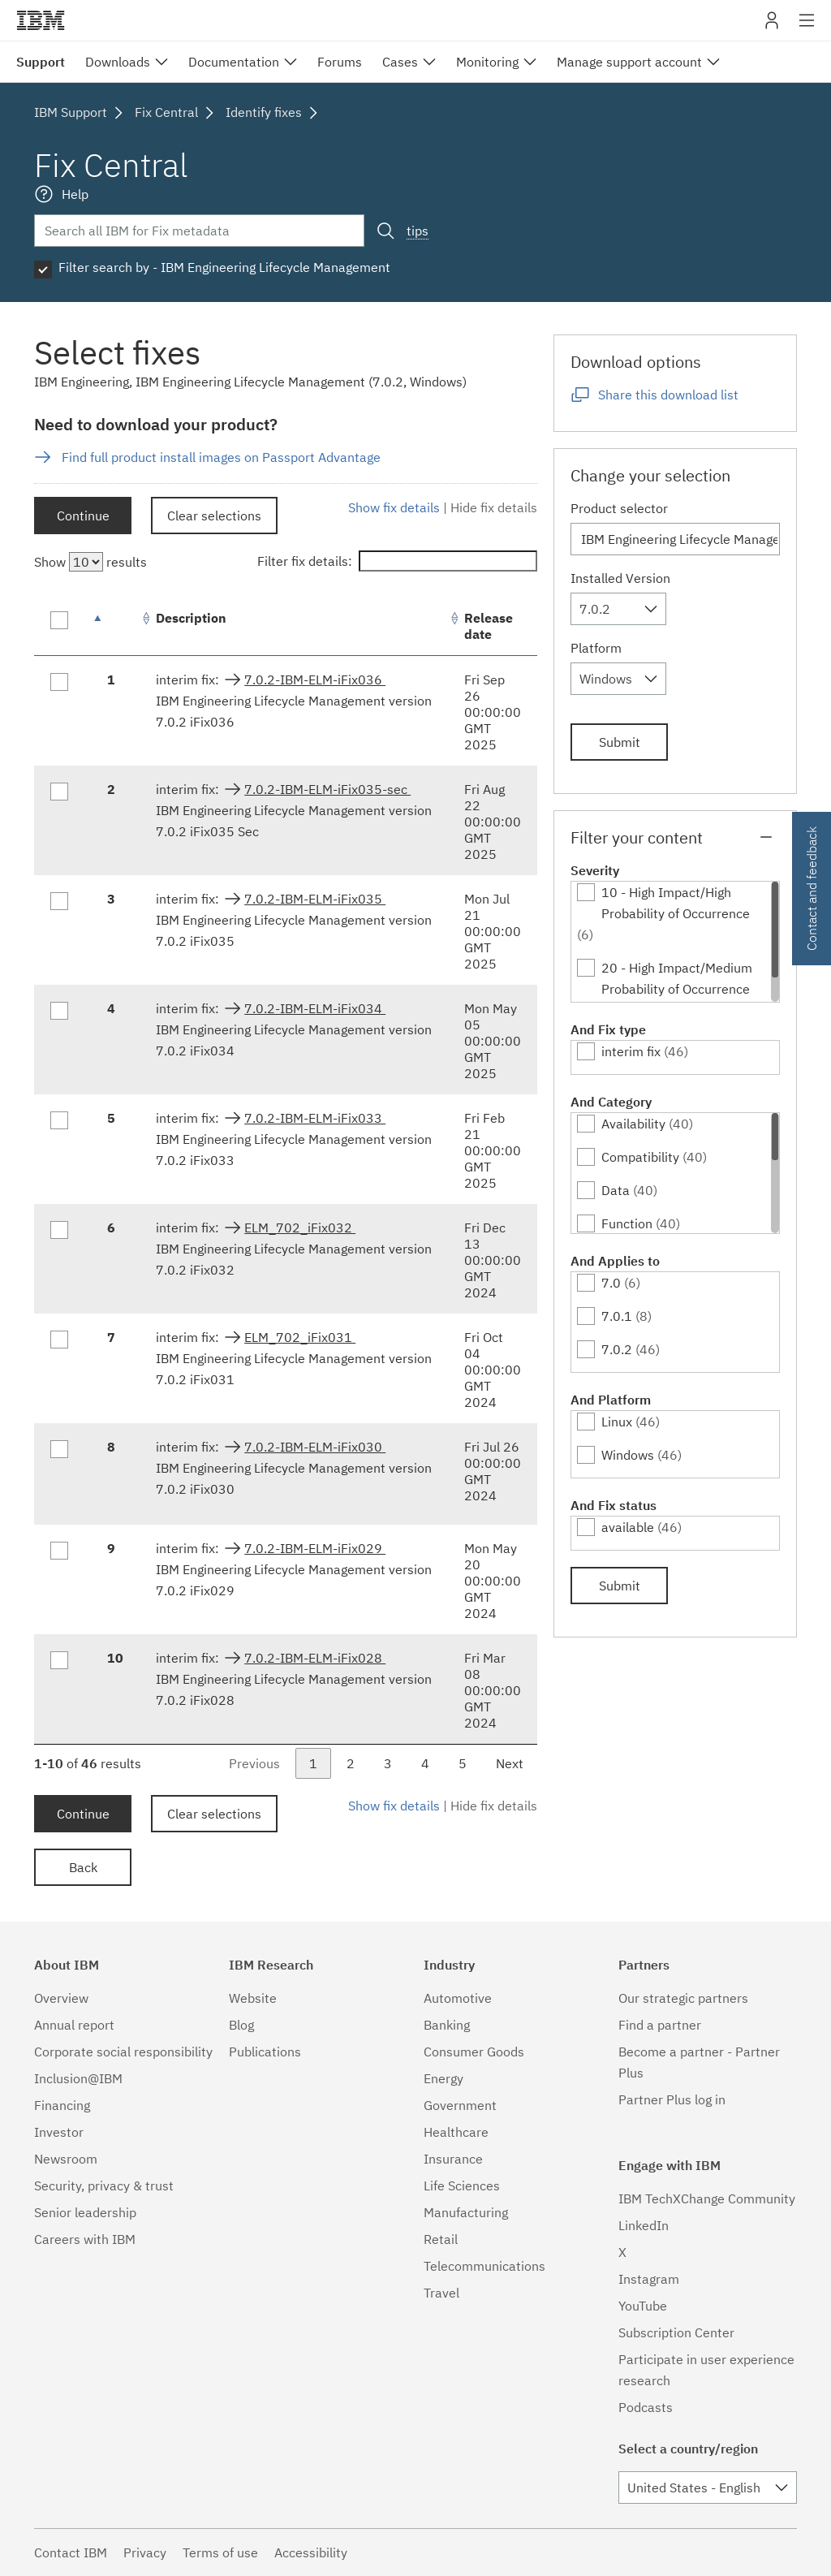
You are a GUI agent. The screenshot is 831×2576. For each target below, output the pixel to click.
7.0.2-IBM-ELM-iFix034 (314, 1008)
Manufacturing (466, 2212)
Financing (62, 2105)
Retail (441, 2239)
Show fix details (394, 507)
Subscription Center (676, 2332)
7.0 (611, 1283)
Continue (83, 515)
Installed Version (620, 578)
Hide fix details (493, 507)
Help (75, 194)
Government (460, 2105)
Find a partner (659, 2025)
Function (626, 1223)
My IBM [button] (771, 26)
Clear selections (214, 515)
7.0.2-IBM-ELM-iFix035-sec (327, 789)
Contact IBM (70, 2552)
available (627, 1527)
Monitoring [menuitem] (487, 62)
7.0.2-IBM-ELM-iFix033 (314, 1118)
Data (615, 1190)
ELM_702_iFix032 (299, 1227)
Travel (441, 2293)
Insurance (453, 2159)
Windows (627, 1455)
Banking (447, 2025)
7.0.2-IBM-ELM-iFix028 (314, 1658)
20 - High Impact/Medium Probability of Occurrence (676, 978)
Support (40, 62)
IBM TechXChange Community (706, 2198)
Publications (265, 2051)
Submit (619, 742)
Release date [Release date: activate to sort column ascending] (488, 626)
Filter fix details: (397, 561)
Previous (254, 1763)
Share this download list (668, 394)
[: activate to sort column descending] (115, 626)
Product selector (619, 508)
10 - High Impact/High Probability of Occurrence (675, 902)
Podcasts (645, 2407)
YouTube (642, 2306)
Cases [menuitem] (400, 62)
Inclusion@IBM (78, 2078)
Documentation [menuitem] (233, 62)
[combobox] (618, 609)
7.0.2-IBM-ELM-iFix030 (314, 1447)
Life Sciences (462, 2185)
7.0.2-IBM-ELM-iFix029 (314, 1548)
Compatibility (640, 1157)
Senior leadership (85, 2212)
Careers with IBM (85, 2239)
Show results (90, 562)
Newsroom (65, 2159)
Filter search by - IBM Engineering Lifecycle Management (224, 267)
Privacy (144, 2552)
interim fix (631, 1051)
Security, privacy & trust (104, 2185)
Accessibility (310, 2552)
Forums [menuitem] (339, 62)
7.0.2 (616, 1349)
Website (253, 1998)
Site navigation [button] (807, 28)
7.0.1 (616, 1316)
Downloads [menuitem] (117, 62)
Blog (241, 2025)
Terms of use (220, 2552)
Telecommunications (484, 2266)
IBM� (40, 20)
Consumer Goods (474, 2051)
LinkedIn (643, 2225)
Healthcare (456, 2132)
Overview (61, 1998)
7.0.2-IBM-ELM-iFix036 (314, 679)
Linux (616, 1421)
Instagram (648, 2279)
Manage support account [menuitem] (629, 62)
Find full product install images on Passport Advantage (221, 457)
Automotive (458, 1998)
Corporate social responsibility (123, 2051)
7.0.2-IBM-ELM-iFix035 (314, 899)
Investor (59, 2132)
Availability (633, 1123)
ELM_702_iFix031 (299, 1337)
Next (509, 1763)
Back (83, 1867)
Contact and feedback (811, 888)
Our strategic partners (683, 1998)
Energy (443, 2078)
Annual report (74, 2025)
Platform (596, 648)
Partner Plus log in (672, 2099)
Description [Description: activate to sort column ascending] (191, 618)
